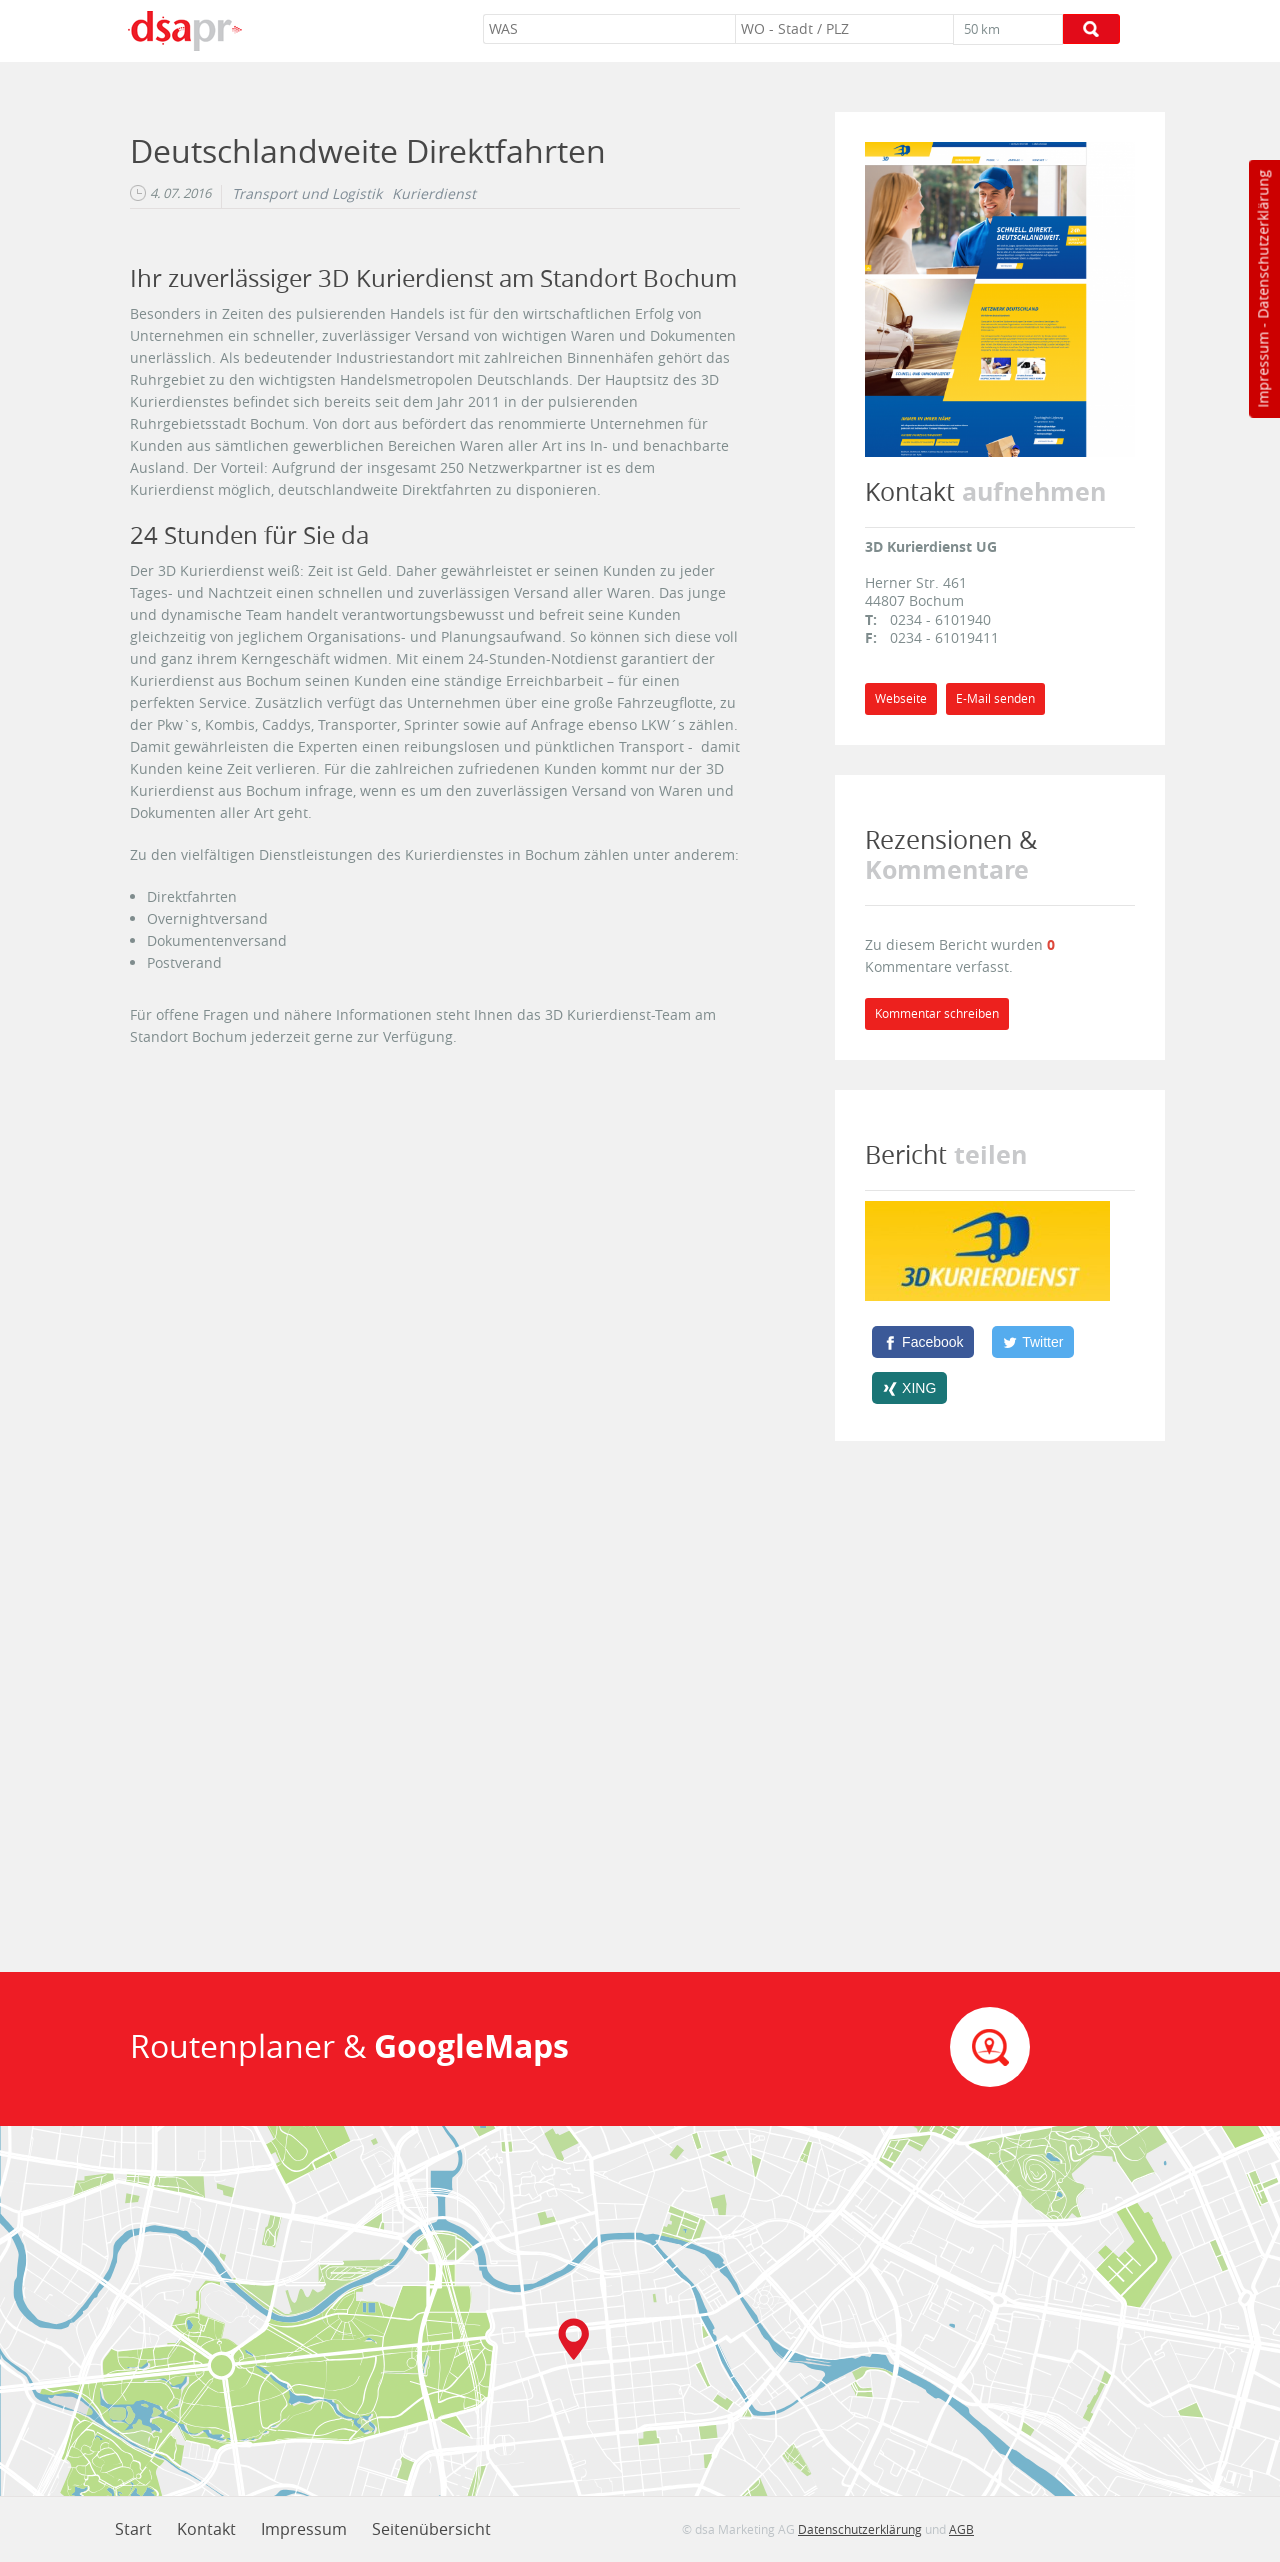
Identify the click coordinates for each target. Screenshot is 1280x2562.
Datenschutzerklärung (1262, 244)
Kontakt (206, 2529)
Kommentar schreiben (937, 1013)
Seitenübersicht (431, 2529)
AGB (961, 2529)
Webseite (901, 698)
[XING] (909, 1388)
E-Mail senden (995, 698)
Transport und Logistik (307, 194)
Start (133, 2529)
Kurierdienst (434, 194)
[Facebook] (923, 1342)
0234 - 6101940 (940, 619)
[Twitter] (1033, 1342)
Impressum (1262, 370)
